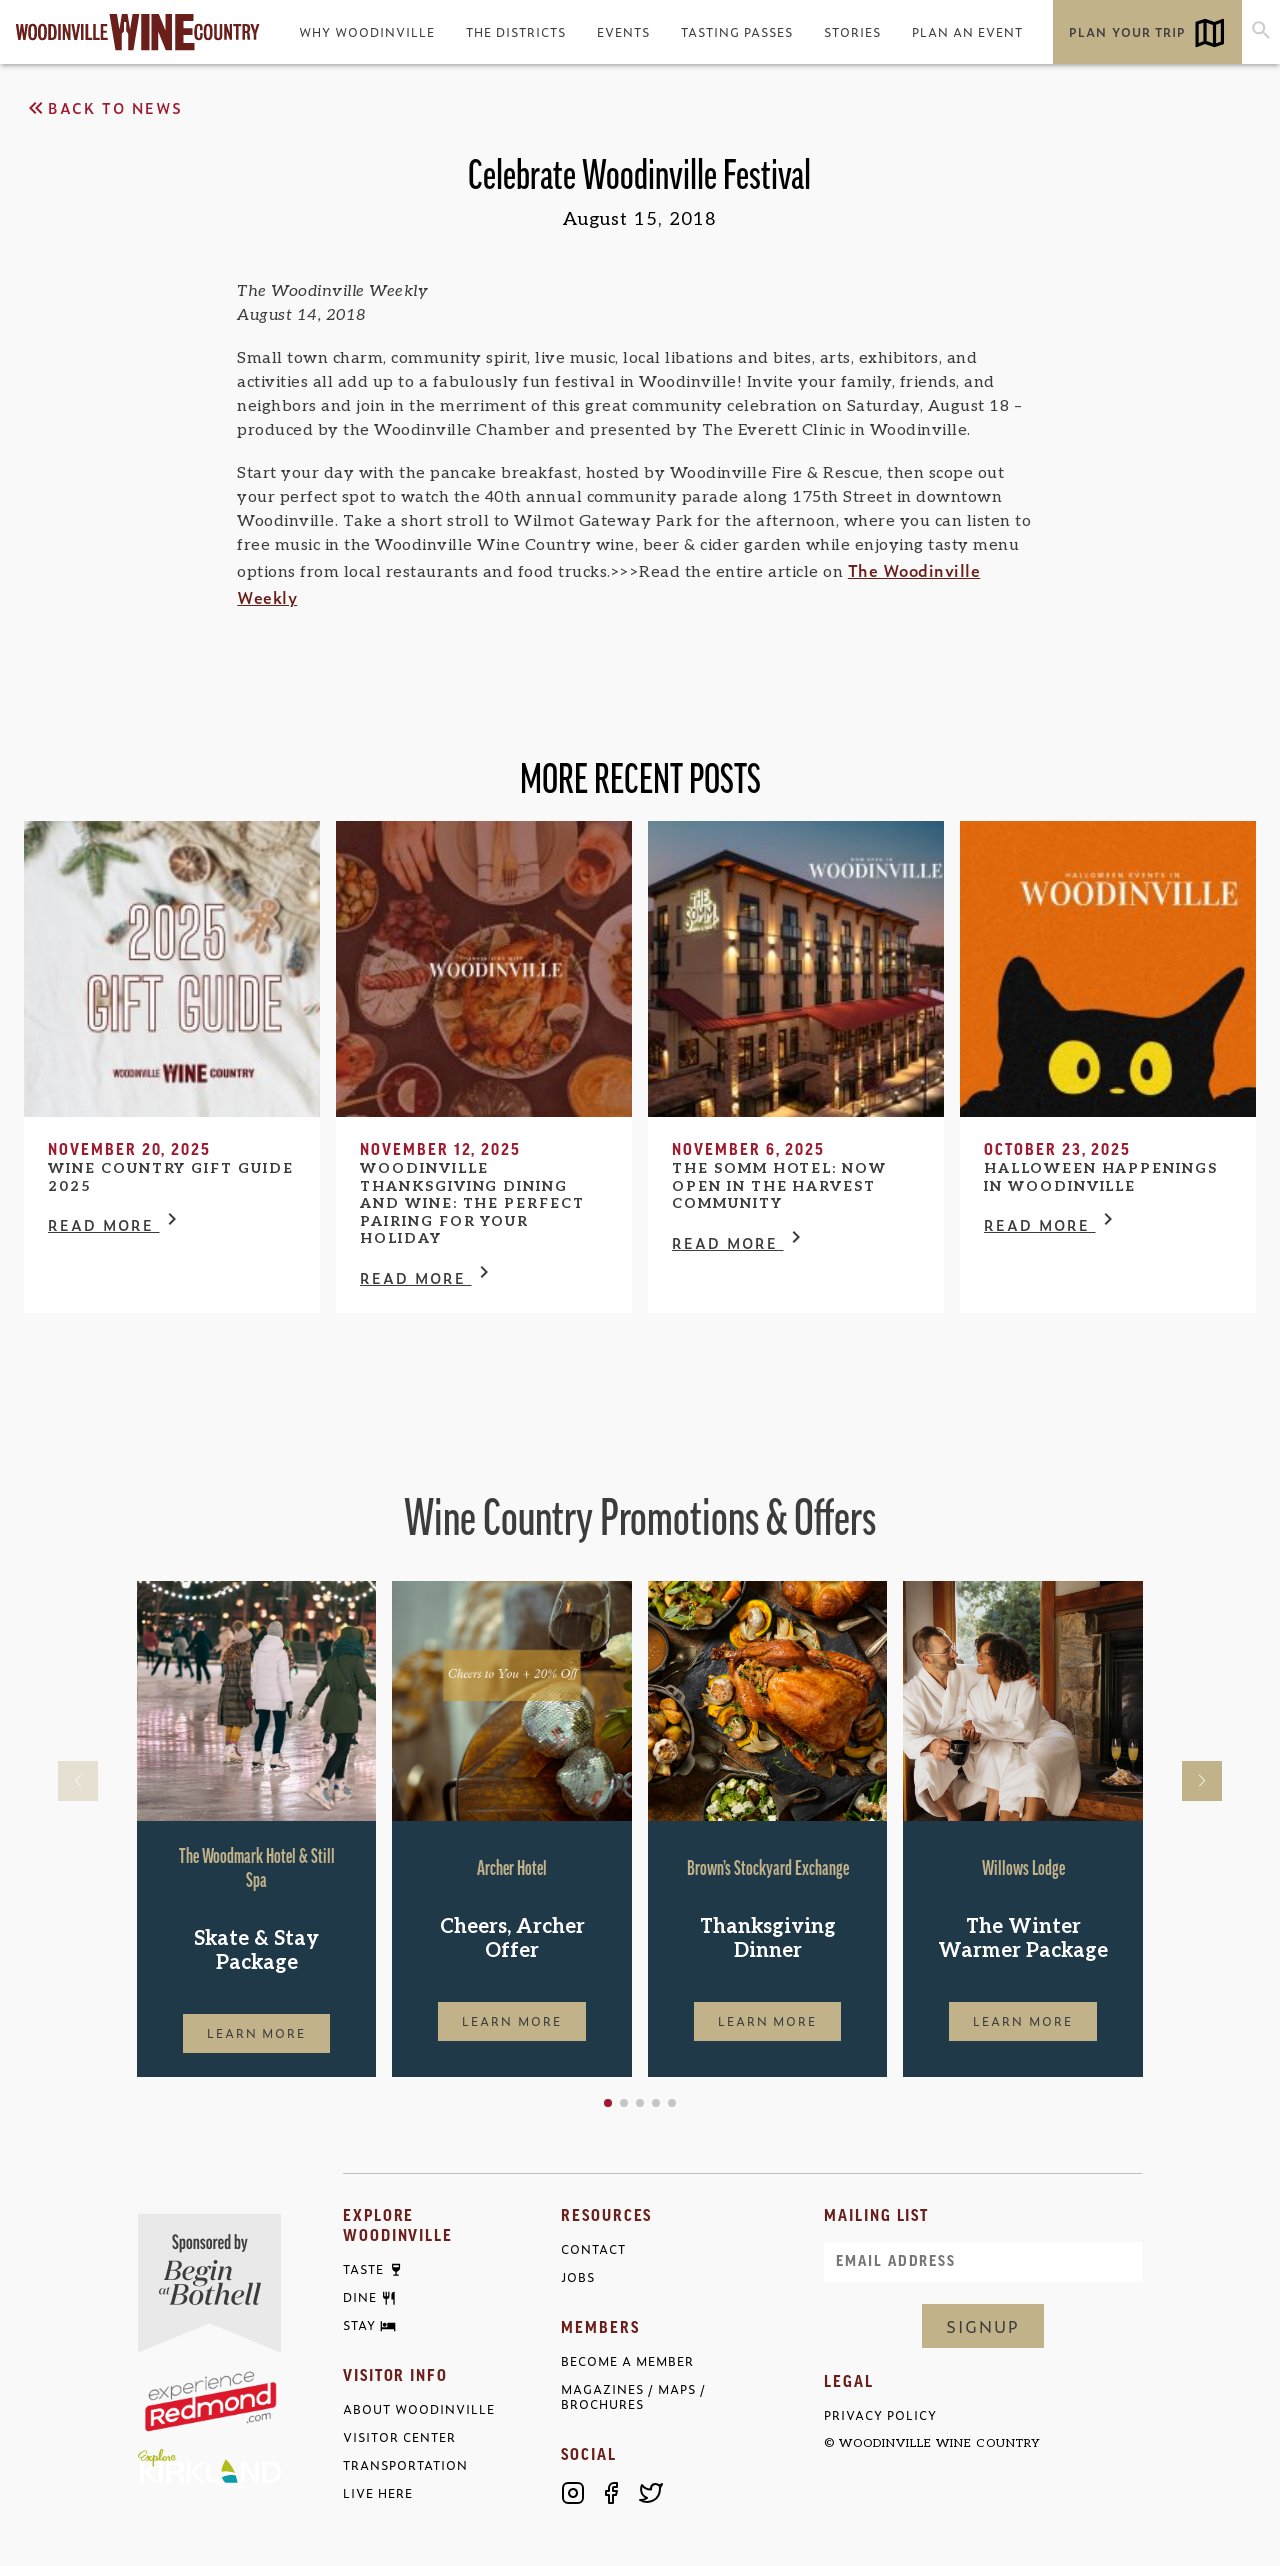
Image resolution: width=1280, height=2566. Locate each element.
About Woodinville (419, 2409)
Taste (363, 2270)
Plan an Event (967, 32)
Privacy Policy (880, 2415)
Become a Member (627, 2361)
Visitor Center (399, 2437)
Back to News (103, 108)
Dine (360, 2298)
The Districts (516, 32)
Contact (593, 2249)
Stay (359, 2326)
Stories (852, 32)
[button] (608, 2103)
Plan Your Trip (1127, 32)
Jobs (578, 2277)
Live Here (378, 2493)
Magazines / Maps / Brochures (633, 2397)
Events (623, 32)
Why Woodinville (367, 32)
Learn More (257, 2033)
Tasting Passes (737, 32)
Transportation (405, 2465)
